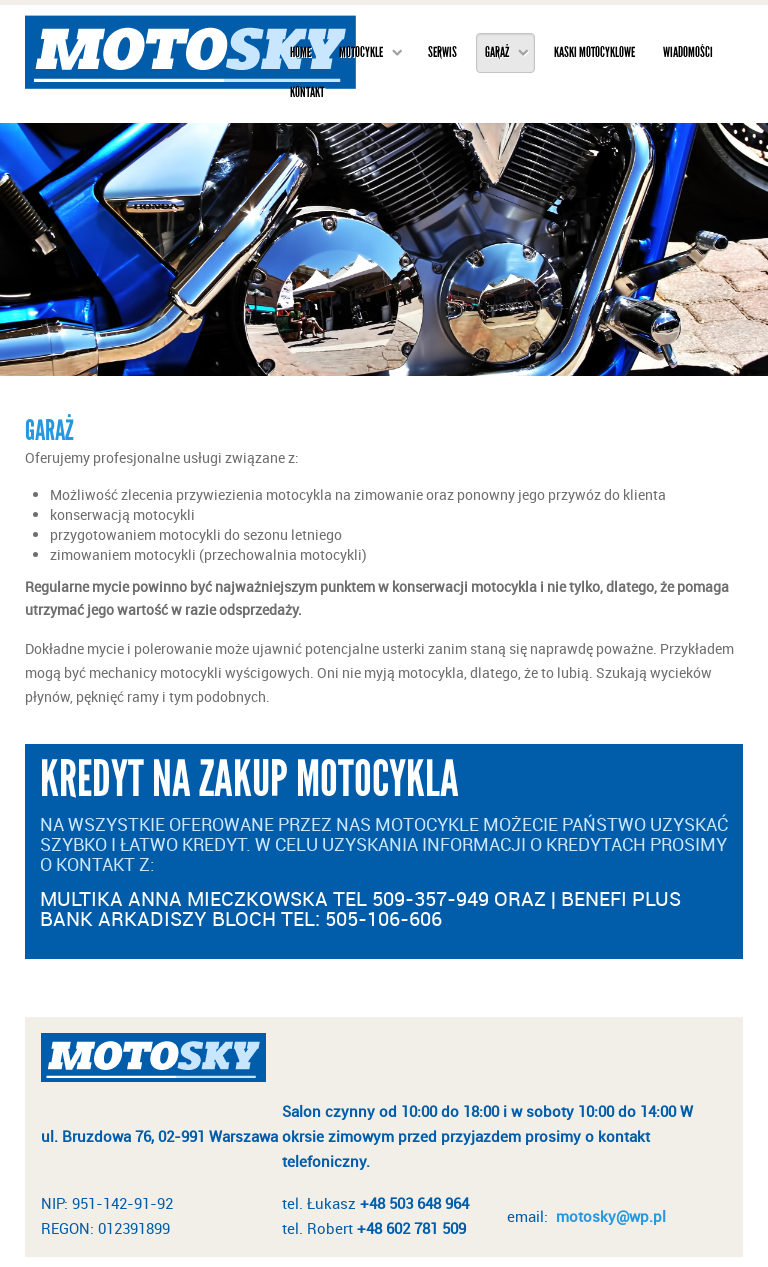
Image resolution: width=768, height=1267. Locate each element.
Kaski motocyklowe (594, 52)
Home (300, 52)
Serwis (442, 52)
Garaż (497, 52)
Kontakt (307, 92)
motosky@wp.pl (611, 1216)
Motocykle (361, 52)
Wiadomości (688, 52)
